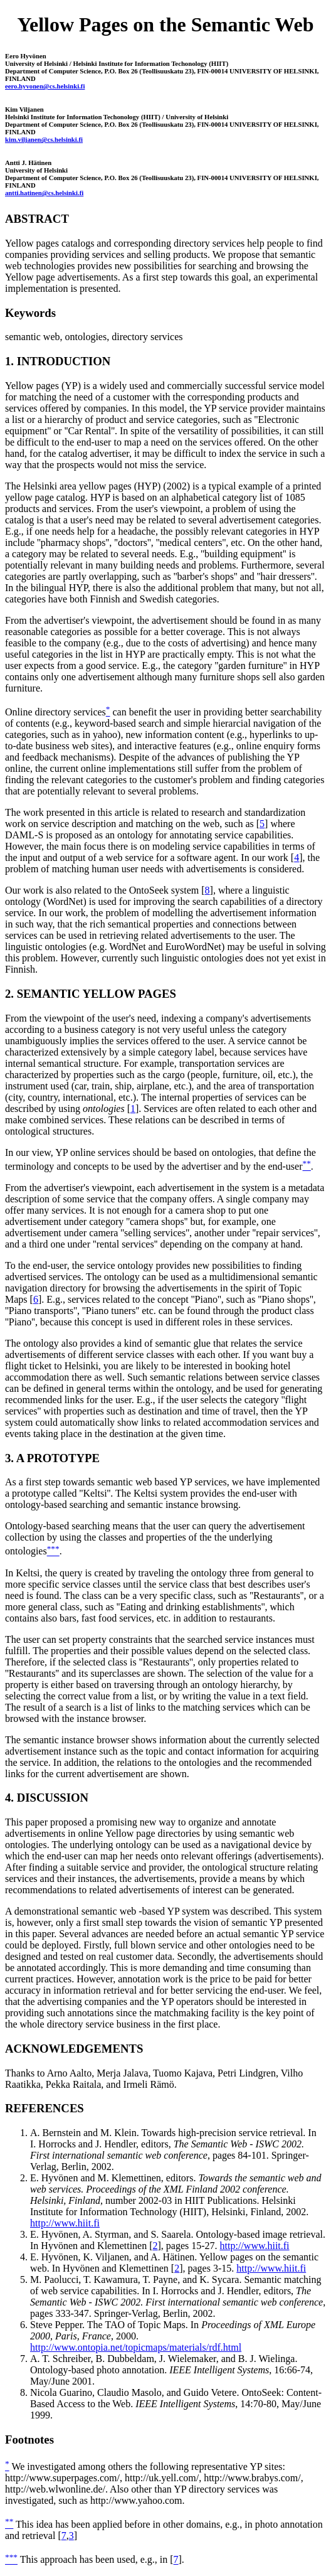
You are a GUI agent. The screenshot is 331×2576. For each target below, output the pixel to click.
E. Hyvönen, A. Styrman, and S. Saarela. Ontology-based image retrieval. (177, 2234)
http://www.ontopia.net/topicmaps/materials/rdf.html (135, 2347)
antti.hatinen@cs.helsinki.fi (44, 192)
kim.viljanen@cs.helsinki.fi (44, 139)
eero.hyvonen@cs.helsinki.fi (45, 86)
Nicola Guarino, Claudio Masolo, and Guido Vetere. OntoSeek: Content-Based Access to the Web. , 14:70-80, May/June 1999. (176, 2403)
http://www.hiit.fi (65, 2223)
